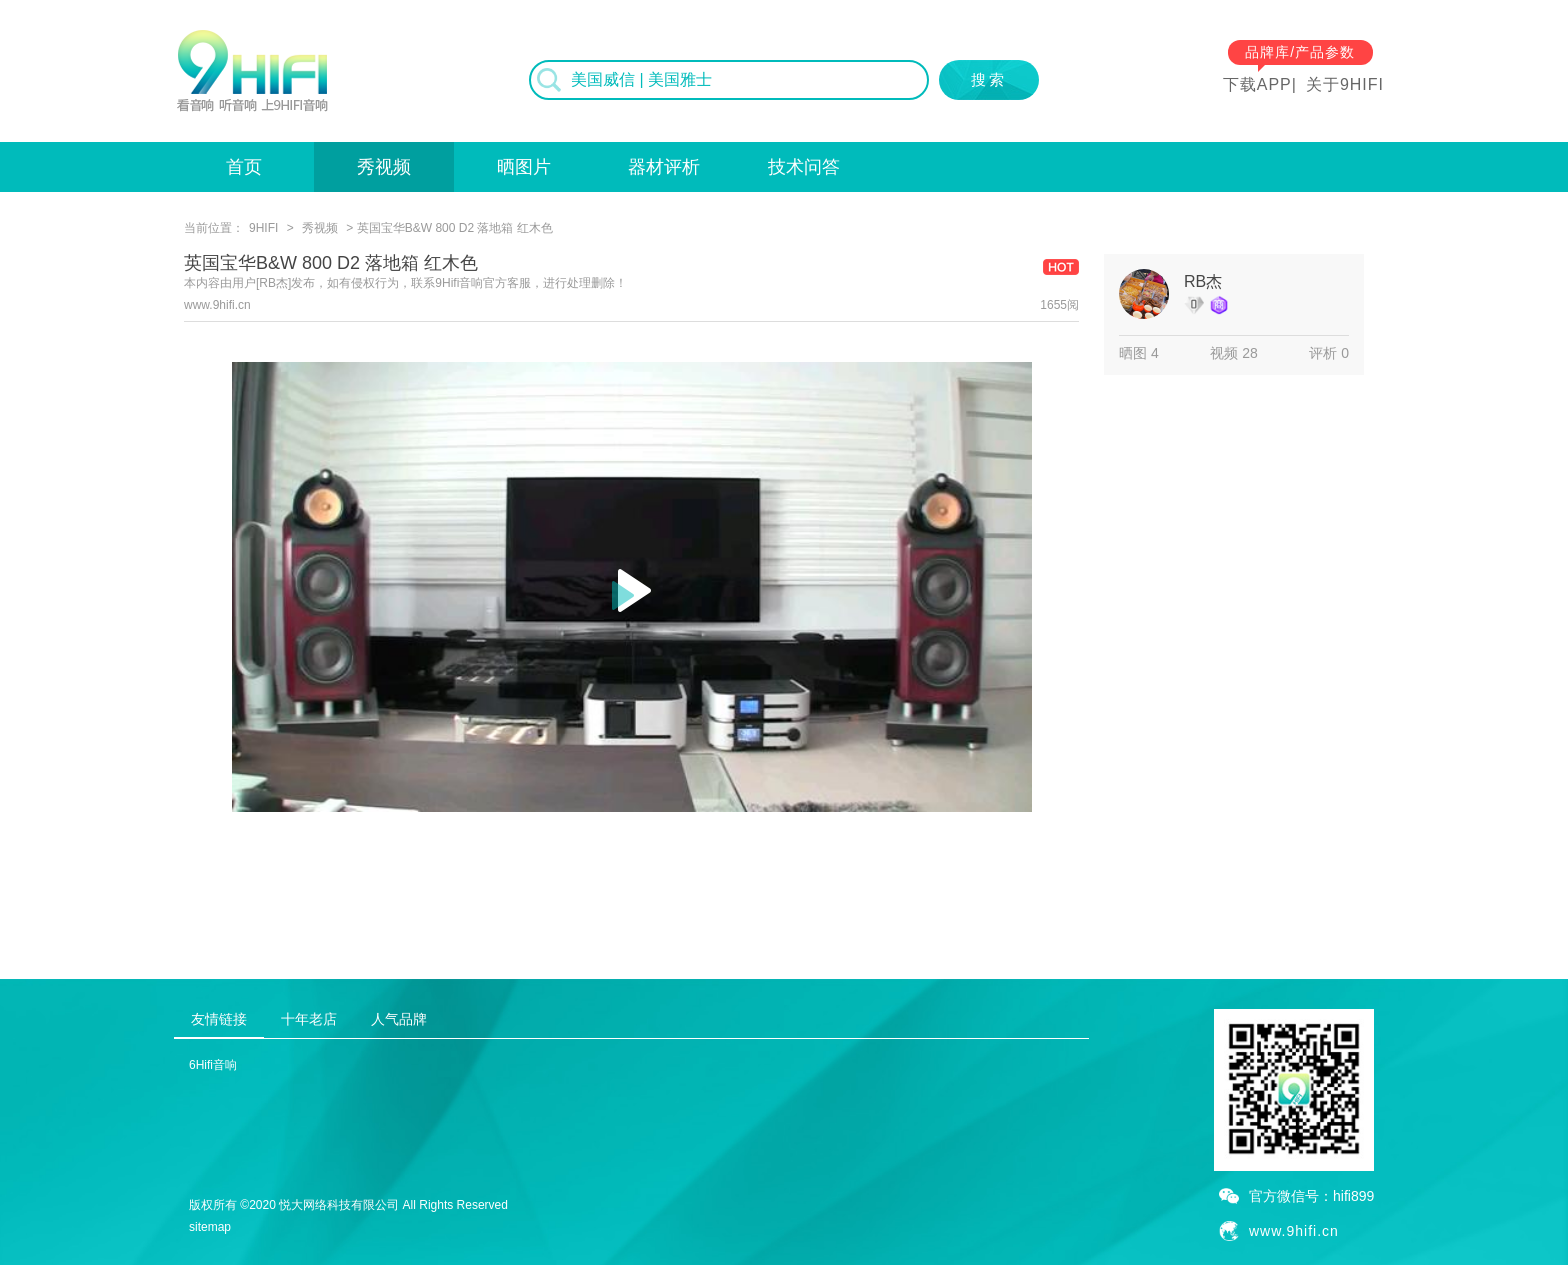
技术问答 (804, 167)
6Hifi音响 (213, 1065)
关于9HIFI (1345, 84)
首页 (244, 167)
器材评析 (664, 167)
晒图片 (524, 167)
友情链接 (219, 1019)
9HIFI (263, 228)
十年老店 (309, 1019)
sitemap (210, 1227)
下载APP (1257, 84)
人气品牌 (399, 1019)
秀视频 (384, 167)
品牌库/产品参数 (1300, 52)
